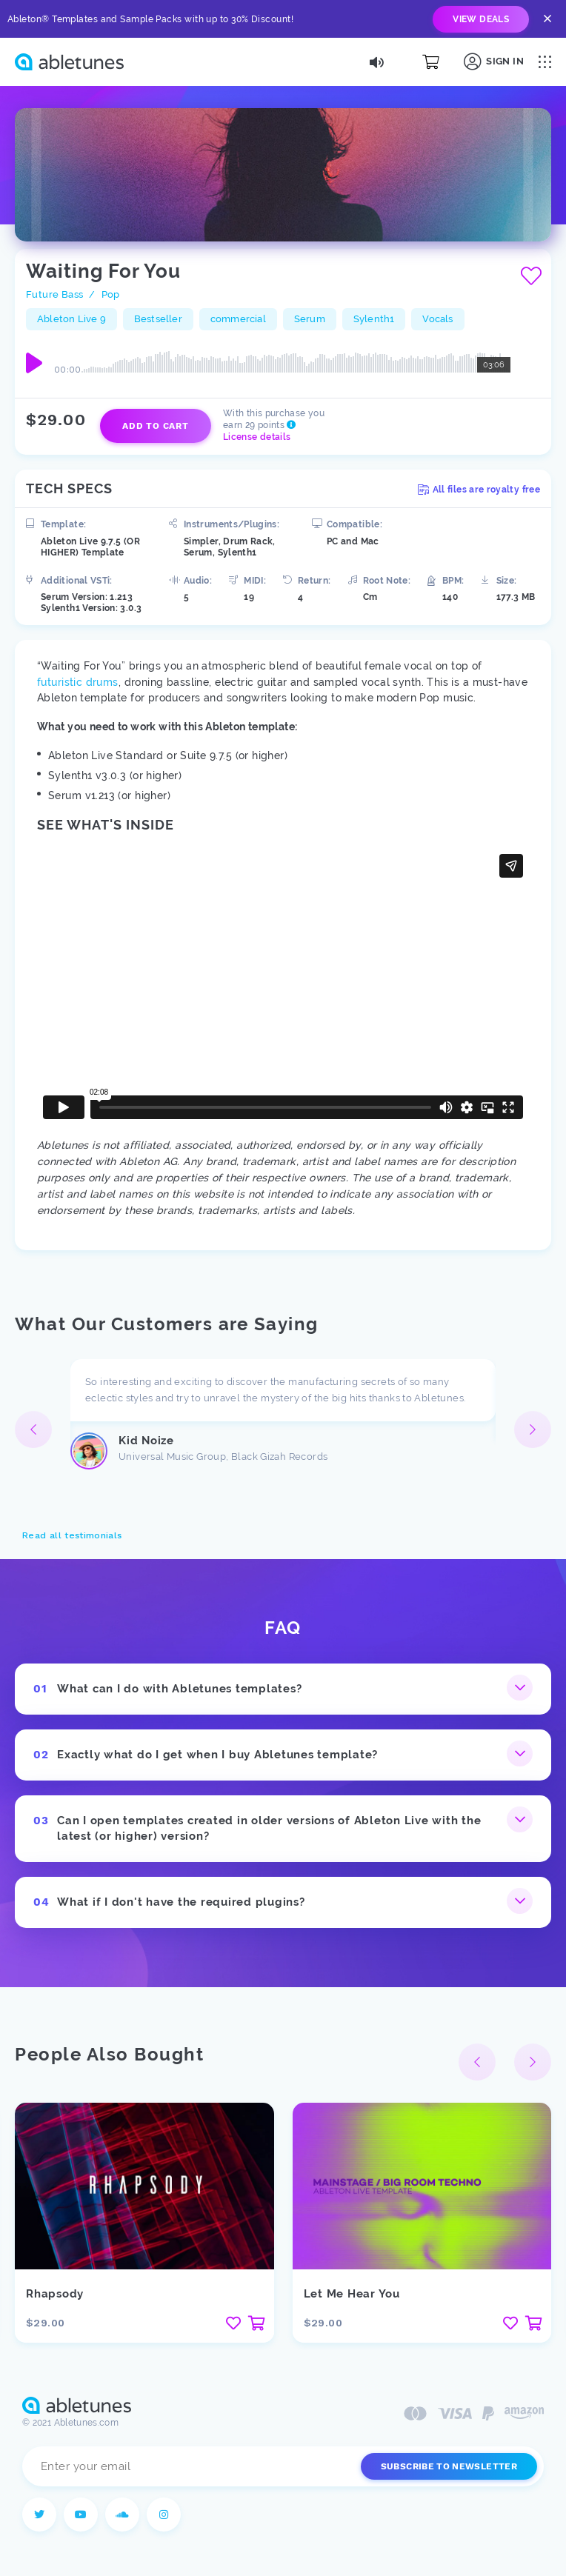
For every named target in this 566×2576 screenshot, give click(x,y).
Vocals (437, 318)
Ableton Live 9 (71, 318)
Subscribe (449, 2466)
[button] (532, 1429)
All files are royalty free (479, 489)
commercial (238, 318)
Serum (309, 318)
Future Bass (54, 294)
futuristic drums (78, 682)
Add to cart (155, 426)
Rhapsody (55, 2293)
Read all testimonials (72, 1535)
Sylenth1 (374, 318)
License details (256, 437)
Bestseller (158, 318)
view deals (481, 19)
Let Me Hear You (352, 2293)
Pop (110, 294)
